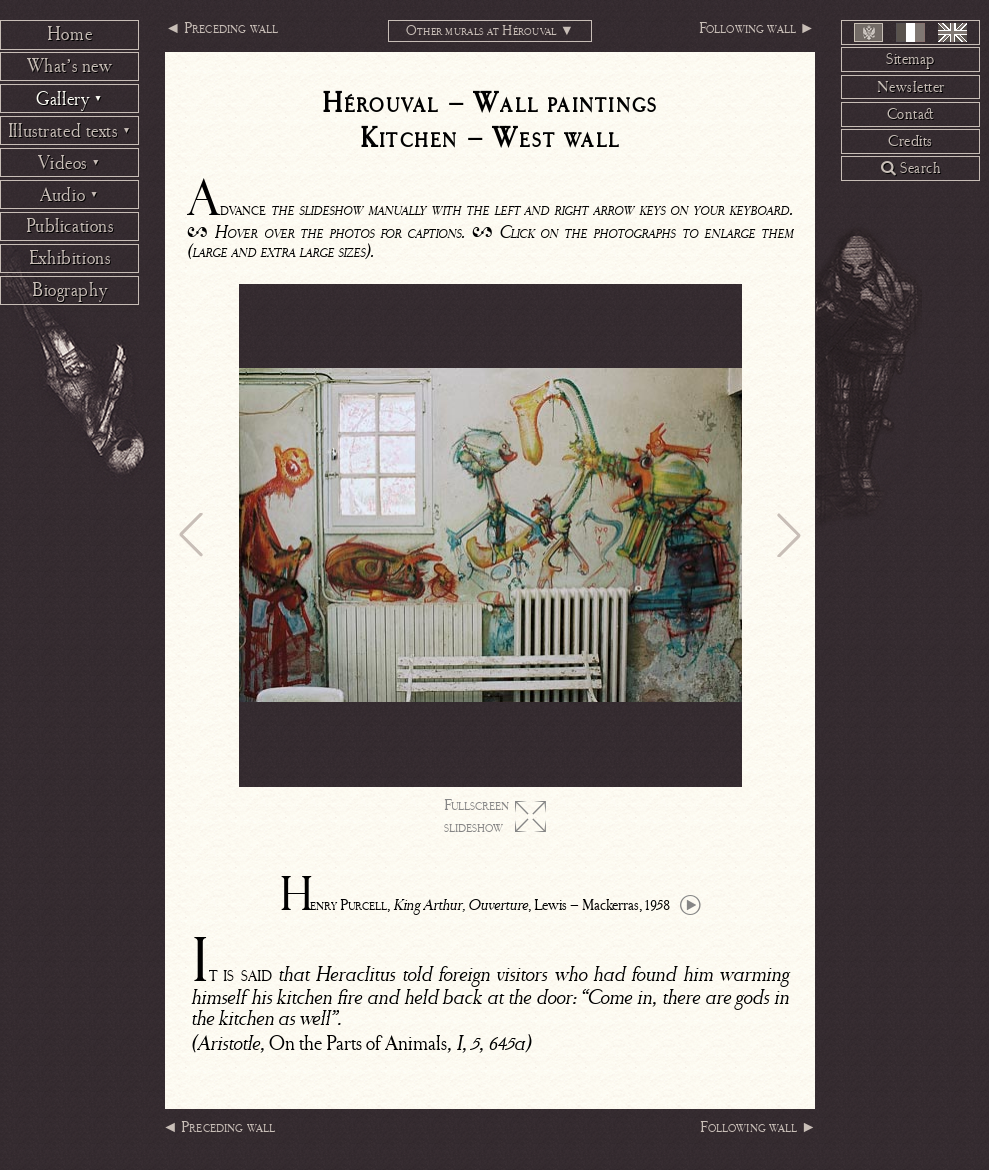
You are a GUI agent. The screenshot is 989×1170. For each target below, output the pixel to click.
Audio (69, 195)
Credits (910, 141)
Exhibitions (69, 258)
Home (69, 34)
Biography (69, 290)
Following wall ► (757, 28)
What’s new (70, 66)
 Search (910, 168)
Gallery (69, 99)
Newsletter (911, 87)
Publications (70, 226)
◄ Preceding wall (221, 28)
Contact (911, 114)
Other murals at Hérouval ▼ (490, 30)
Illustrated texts (70, 131)
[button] (191, 535)
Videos (69, 163)
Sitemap (910, 59)
